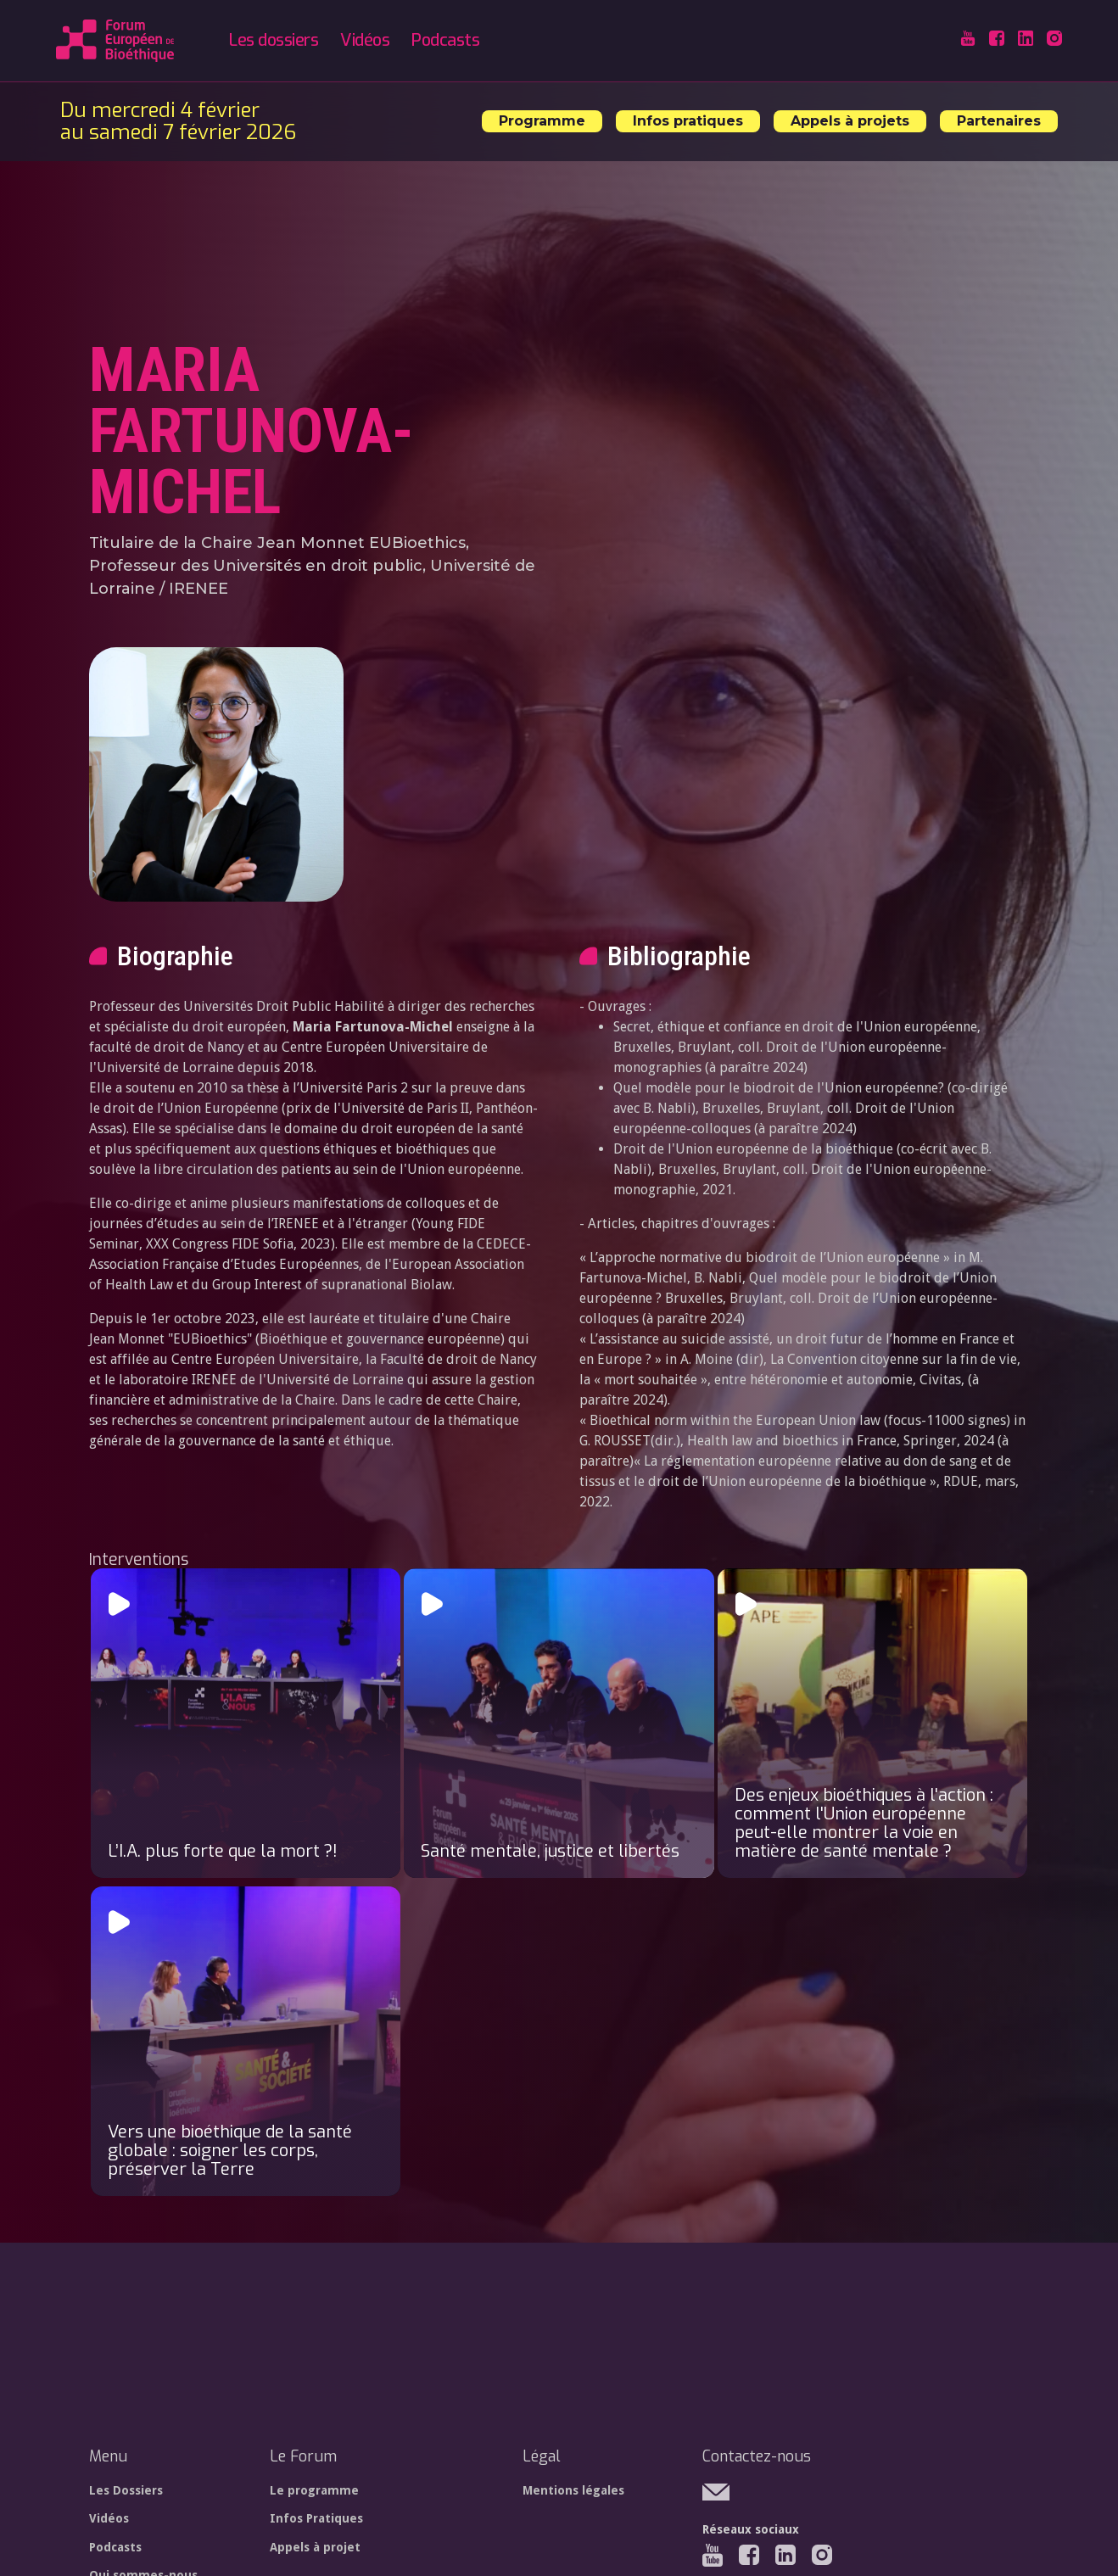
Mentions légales (573, 2490)
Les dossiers (273, 40)
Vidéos (364, 40)
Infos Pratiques (316, 2518)
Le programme (314, 2490)
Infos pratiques (688, 121)
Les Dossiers (126, 2490)
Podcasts (445, 40)
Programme (542, 121)
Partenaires (999, 121)
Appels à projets (850, 121)
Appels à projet (315, 2547)
